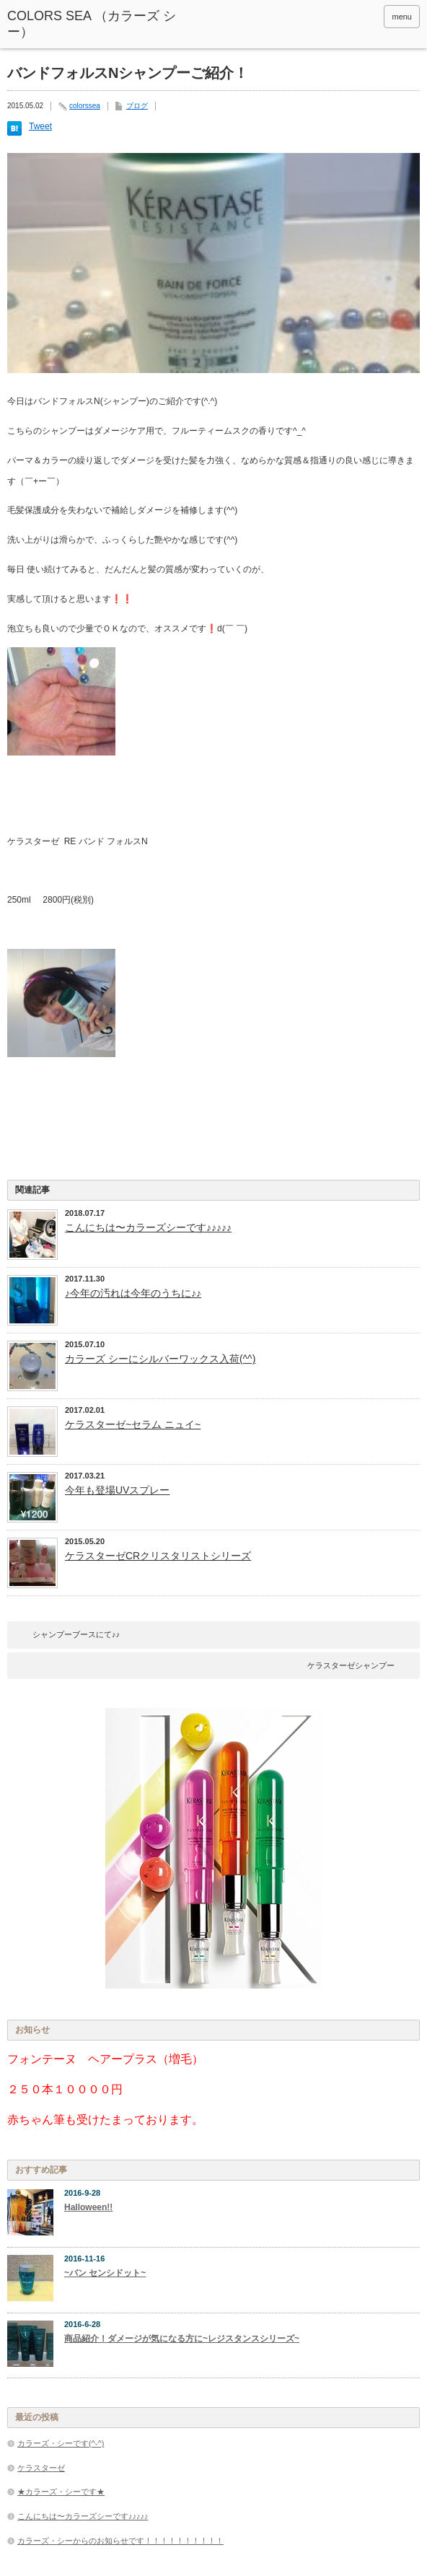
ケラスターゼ (41, 2467)
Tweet (40, 126)
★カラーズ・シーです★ (61, 2491)
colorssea (84, 106)
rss (368, 16)
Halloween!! (88, 2207)
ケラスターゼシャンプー (351, 1665)
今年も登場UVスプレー (117, 1490)
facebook (348, 16)
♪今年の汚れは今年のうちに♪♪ (133, 1293)
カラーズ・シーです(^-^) (60, 2443)
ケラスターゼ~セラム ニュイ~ (133, 1424)
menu (402, 16)
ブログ (137, 106)
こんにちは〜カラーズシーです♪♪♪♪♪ (148, 1227)
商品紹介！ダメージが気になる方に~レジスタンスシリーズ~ (181, 2339)
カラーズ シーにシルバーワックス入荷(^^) (160, 1358)
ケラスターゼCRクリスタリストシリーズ (158, 1555)
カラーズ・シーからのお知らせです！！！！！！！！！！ (120, 2540)
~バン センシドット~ (105, 2273)
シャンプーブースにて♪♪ (76, 1634)
